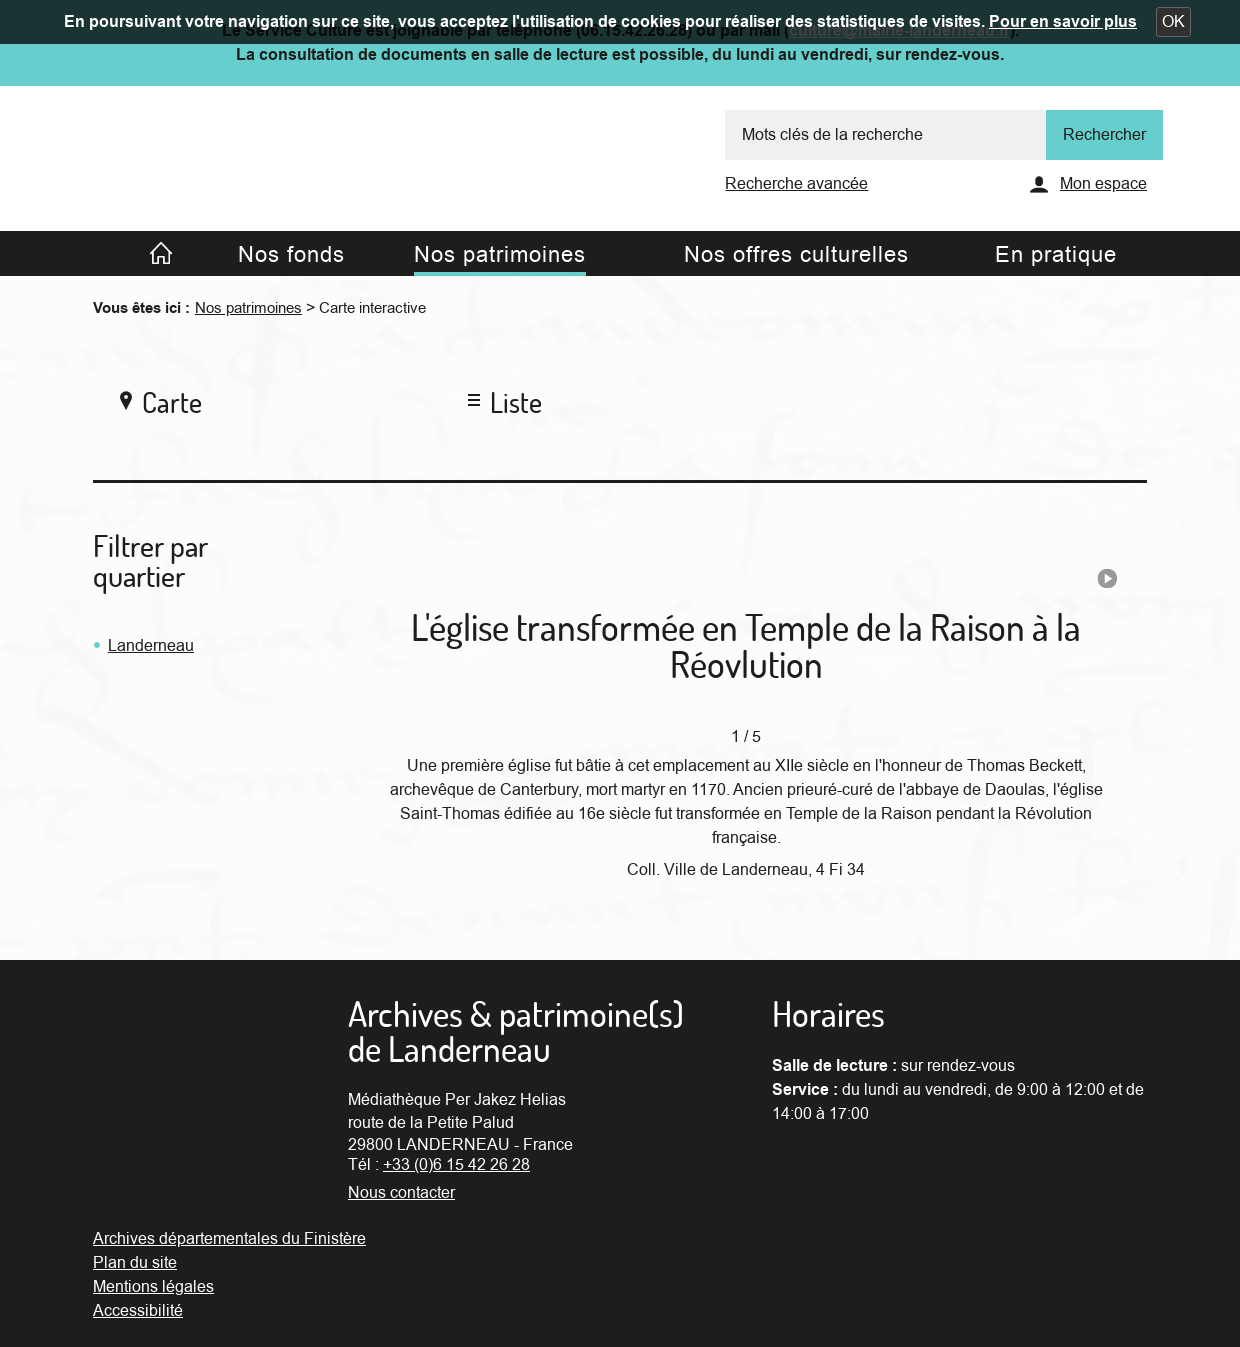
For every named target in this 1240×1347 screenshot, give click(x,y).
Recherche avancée (796, 184)
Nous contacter (401, 1193)
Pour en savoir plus (1063, 22)
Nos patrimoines (248, 308)
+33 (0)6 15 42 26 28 (456, 1165)
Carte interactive (372, 308)
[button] (1173, 22)
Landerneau (151, 646)
